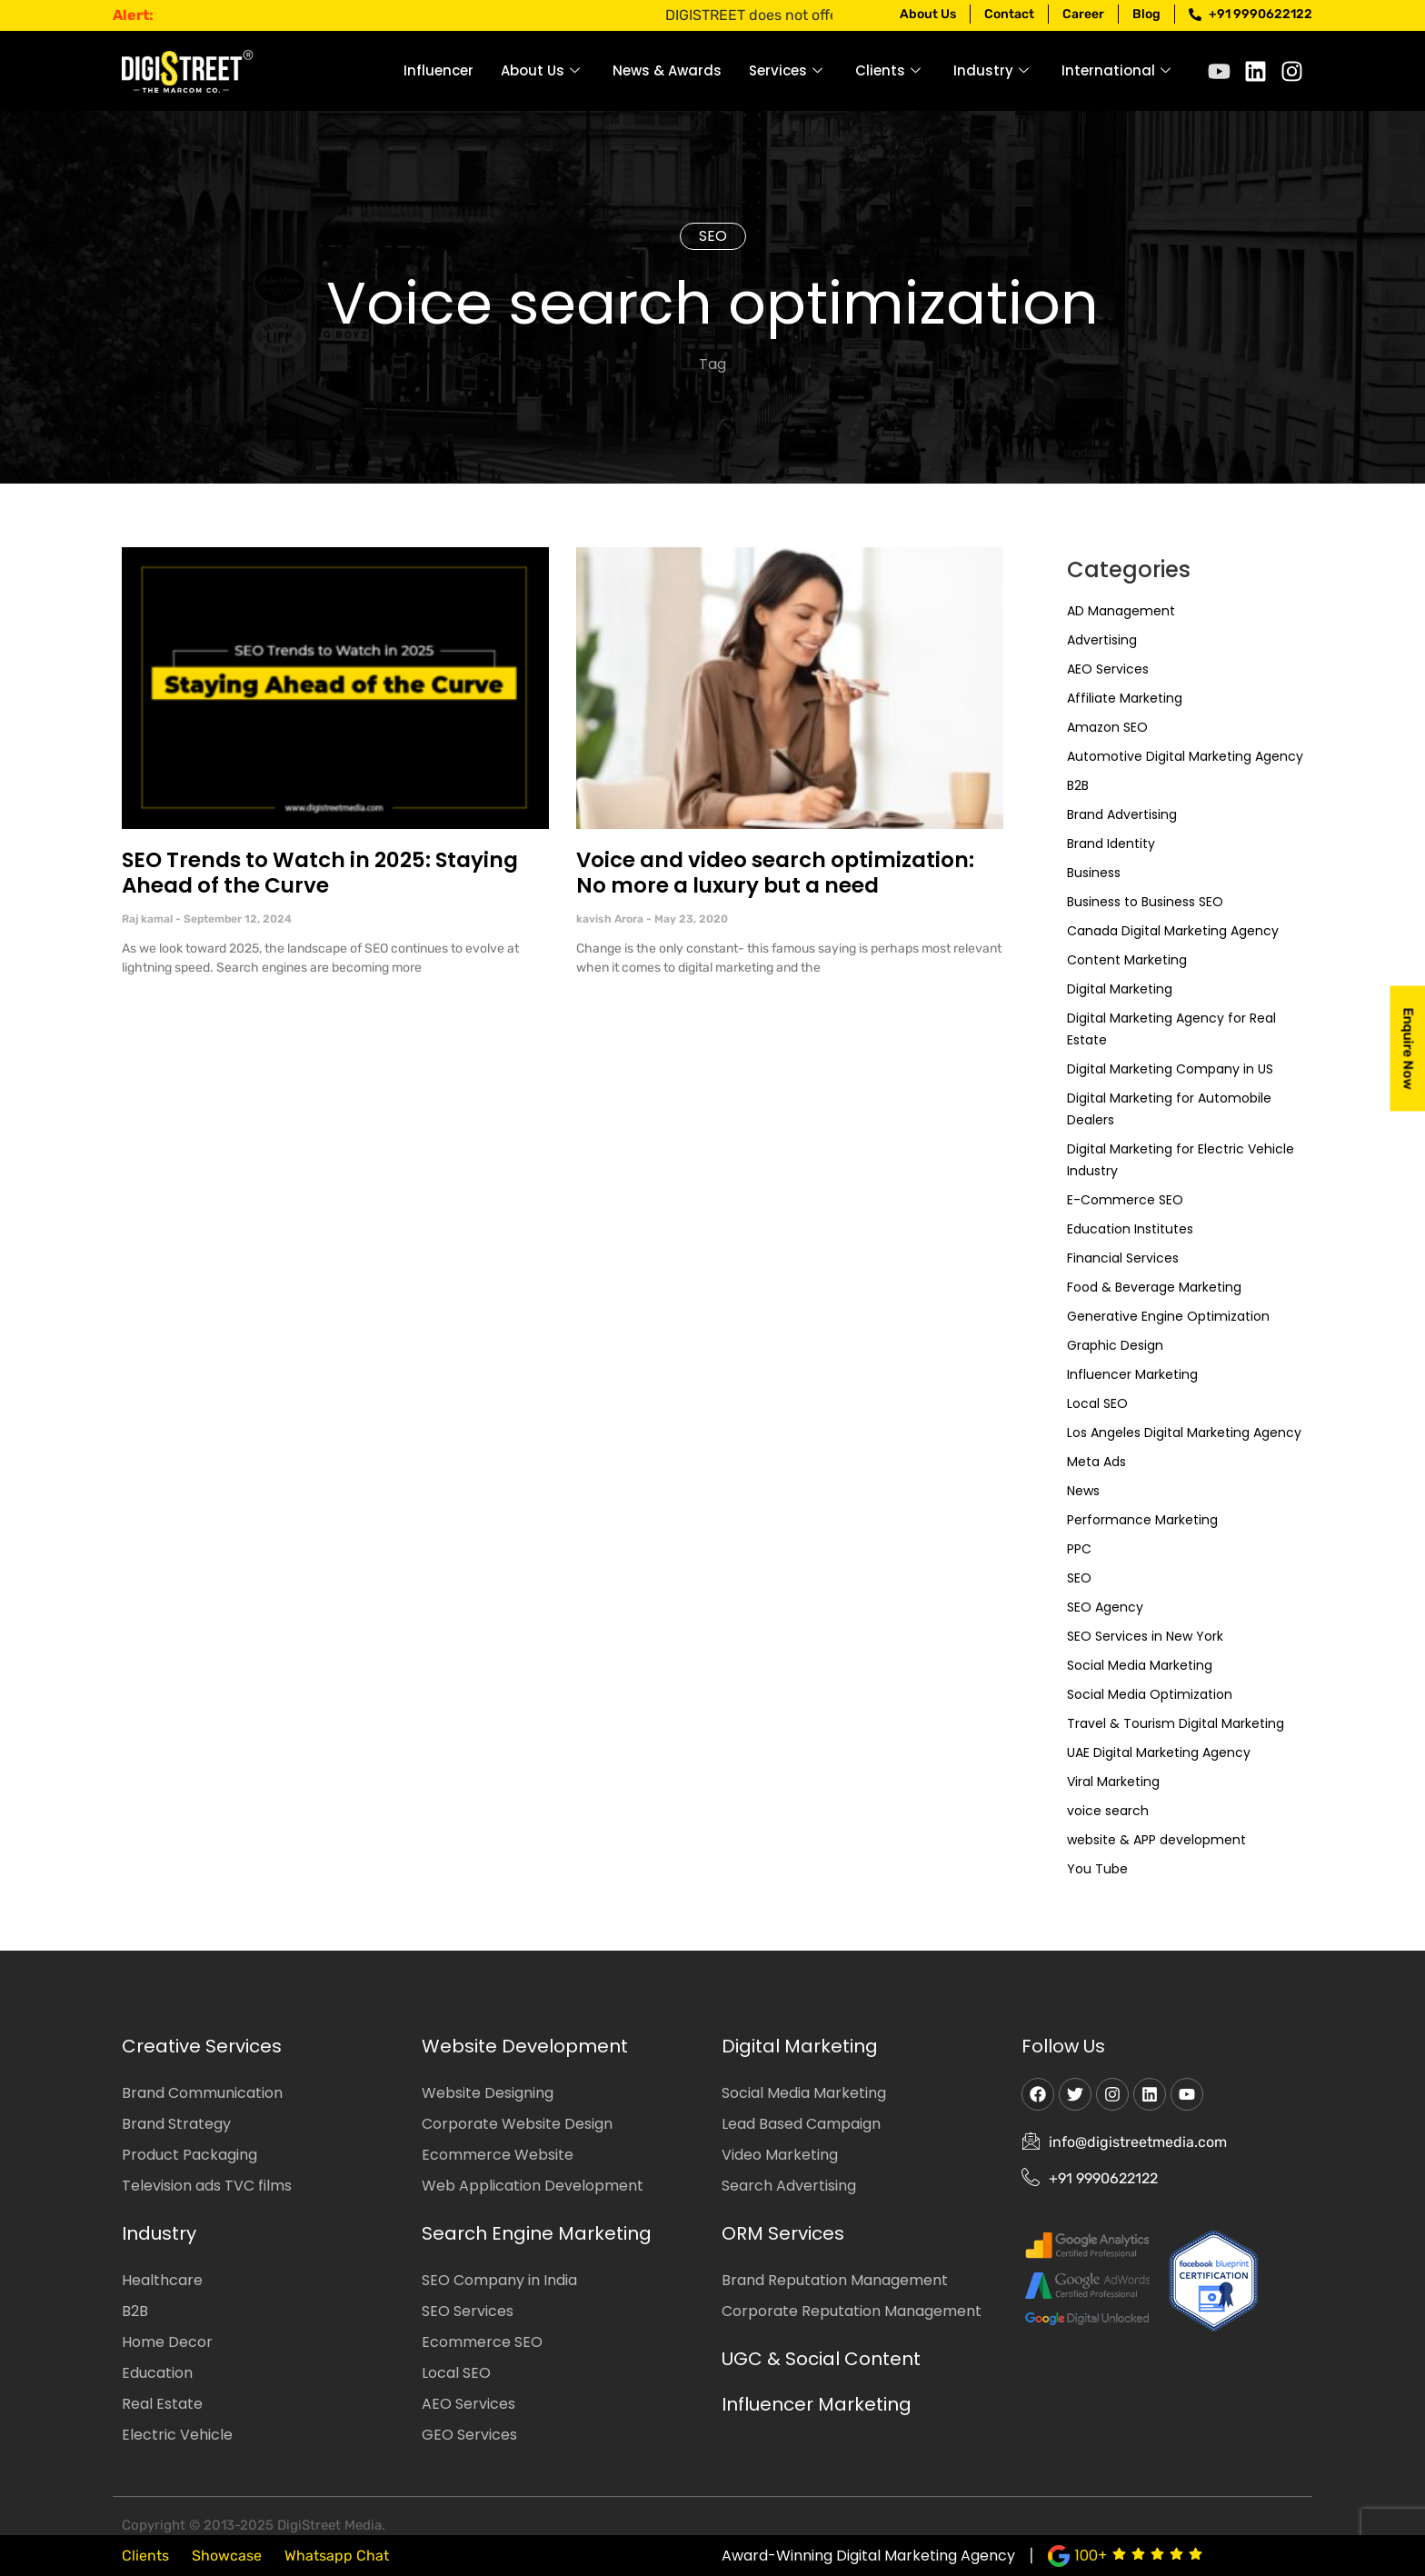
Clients (888, 70)
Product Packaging (189, 2154)
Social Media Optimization (1149, 1694)
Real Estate (162, 2403)
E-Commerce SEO (1125, 1200)
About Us (540, 70)
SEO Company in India (499, 2280)
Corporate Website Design (517, 2123)
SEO (713, 235)
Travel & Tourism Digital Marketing (1175, 1723)
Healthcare (162, 2280)
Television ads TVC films (207, 2185)
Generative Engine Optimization (1168, 1316)
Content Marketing (1127, 960)
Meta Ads (1096, 1462)
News (1083, 1491)
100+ (1091, 2555)
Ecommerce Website (497, 2154)
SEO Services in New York (1145, 1636)
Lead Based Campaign (801, 2123)
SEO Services (467, 2311)
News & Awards (667, 70)
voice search (1108, 1811)
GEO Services (469, 2434)
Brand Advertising (1122, 814)
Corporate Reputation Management (852, 2311)
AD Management (1121, 611)
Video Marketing (780, 2154)
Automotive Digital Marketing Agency (1185, 756)
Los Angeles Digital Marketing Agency (1184, 1432)
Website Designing (487, 2092)
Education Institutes (1130, 1229)
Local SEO (1097, 1403)
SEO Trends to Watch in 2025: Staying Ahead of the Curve (320, 872)
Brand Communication (202, 2092)
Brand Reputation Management (835, 2280)
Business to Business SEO (1145, 902)
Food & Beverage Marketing (1154, 1287)
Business (1094, 873)
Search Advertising (789, 2185)
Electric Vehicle (177, 2434)
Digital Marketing (1119, 989)
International (1116, 70)
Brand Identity (1111, 843)
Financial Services (1123, 1258)
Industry (991, 70)
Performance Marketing (1142, 1520)
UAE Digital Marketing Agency (1159, 1752)
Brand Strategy (176, 2123)
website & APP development (1156, 1840)
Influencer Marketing (1132, 1374)
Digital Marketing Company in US (1170, 1069)
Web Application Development (532, 2185)
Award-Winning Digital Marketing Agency (868, 2555)
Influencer (438, 70)
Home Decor (167, 2341)
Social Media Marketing (1139, 1665)
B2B (1078, 785)
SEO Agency (1105, 1607)
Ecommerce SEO (482, 2341)
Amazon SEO (1107, 727)
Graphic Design (1115, 1345)
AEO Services (1108, 669)
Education (157, 2372)
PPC (1079, 1549)
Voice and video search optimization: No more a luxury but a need (775, 872)
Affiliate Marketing (1124, 698)
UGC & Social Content (821, 2358)
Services (785, 70)
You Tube (1097, 1869)
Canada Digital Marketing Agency (1173, 931)
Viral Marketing (1113, 1781)
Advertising (1102, 640)
